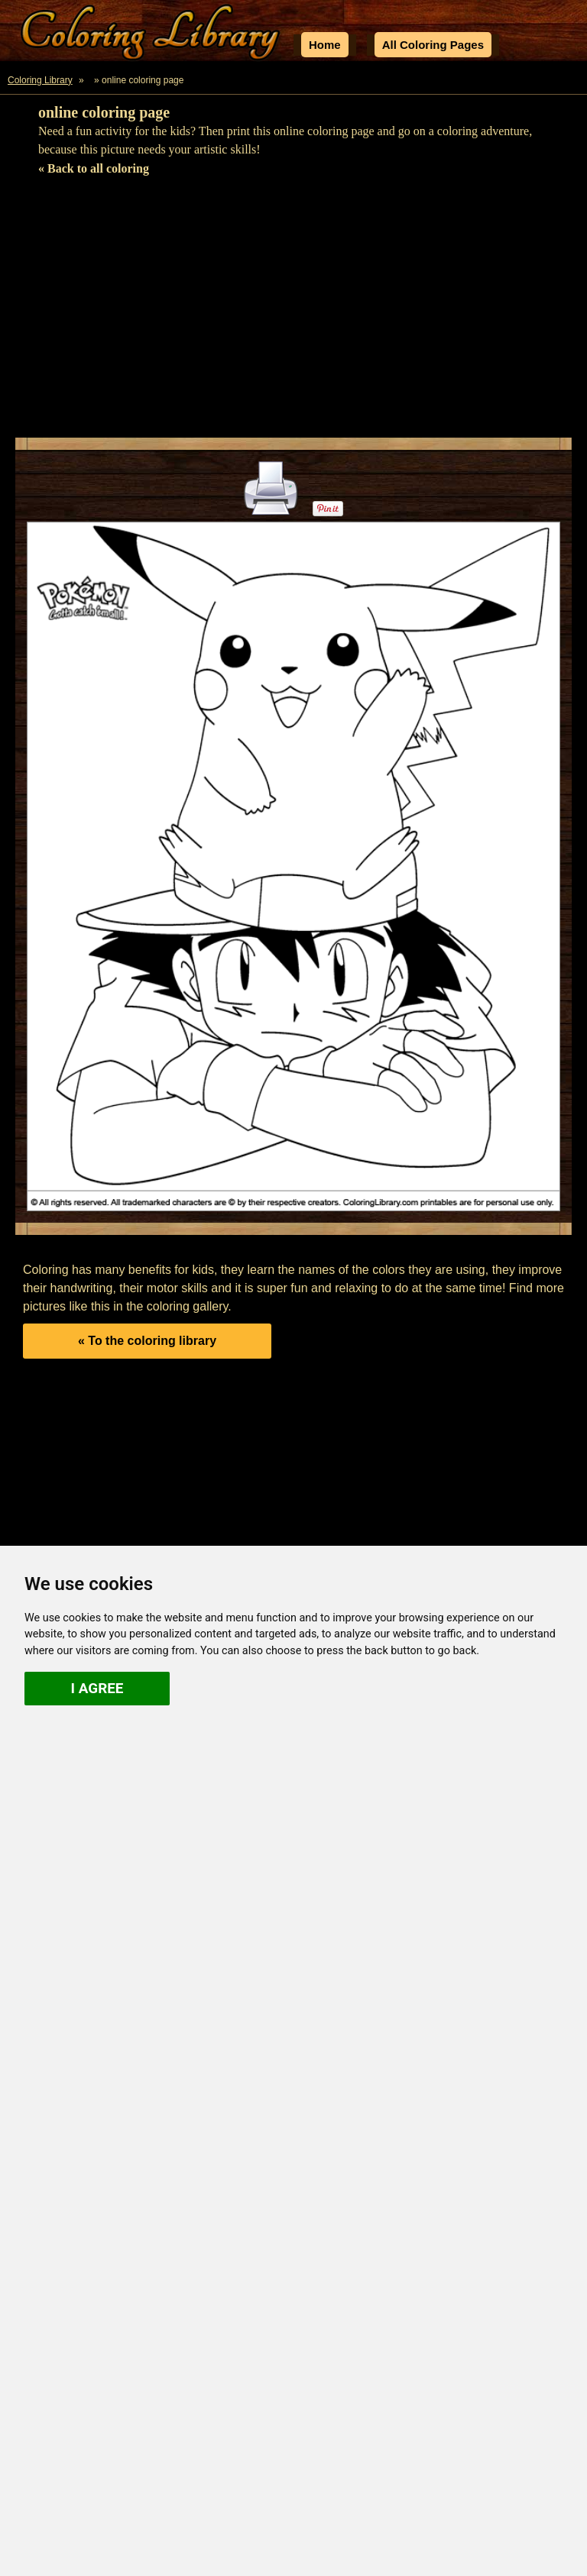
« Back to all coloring (93, 168)
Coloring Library (40, 80)
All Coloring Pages (433, 44)
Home (325, 44)
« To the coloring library (147, 1340)
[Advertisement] (293, 312)
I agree (97, 1688)
